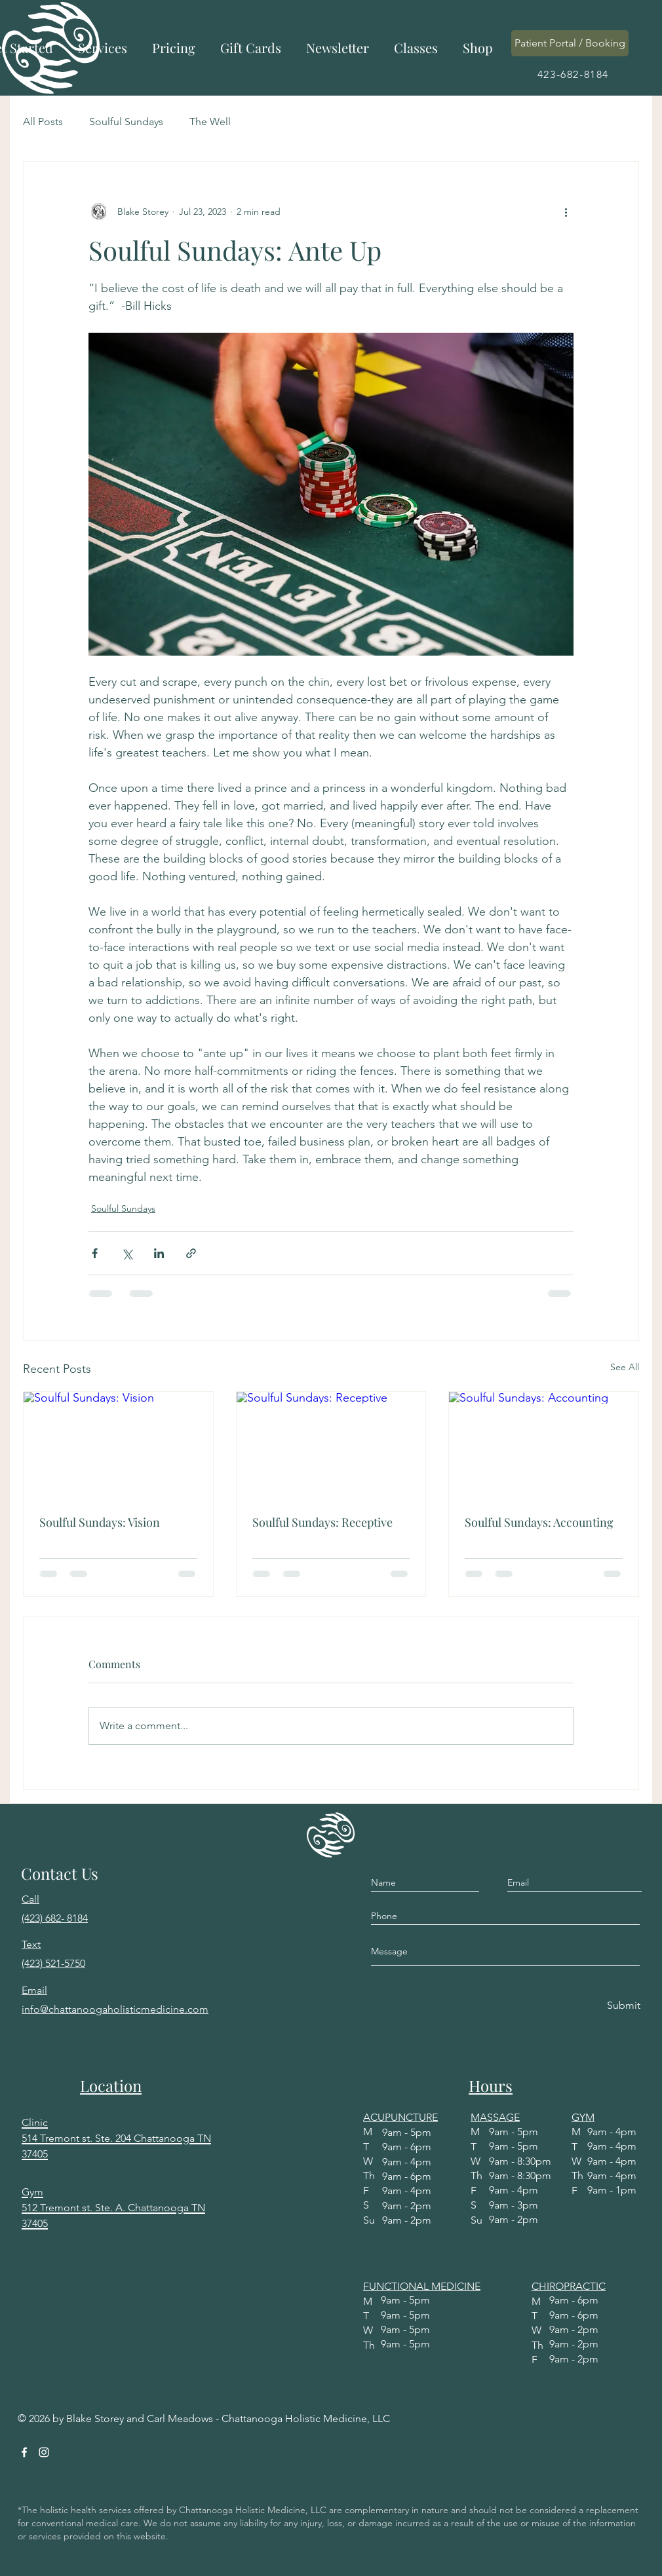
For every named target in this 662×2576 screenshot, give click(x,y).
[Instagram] (43, 2452)
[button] (103, 48)
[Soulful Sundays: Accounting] (543, 1445)
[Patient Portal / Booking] (570, 43)
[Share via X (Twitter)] (127, 1253)
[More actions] (566, 211)
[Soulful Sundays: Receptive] (331, 1445)
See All (624, 1367)
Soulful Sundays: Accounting (539, 1522)
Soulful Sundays (126, 121)
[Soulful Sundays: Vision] (118, 1445)
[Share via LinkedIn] (159, 1253)
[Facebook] (24, 2452)
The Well (210, 121)
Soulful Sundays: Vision (99, 1522)
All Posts (43, 121)
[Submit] (623, 2006)
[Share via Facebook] (94, 1253)
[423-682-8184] (574, 74)
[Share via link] (191, 1253)
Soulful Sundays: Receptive (322, 1522)
